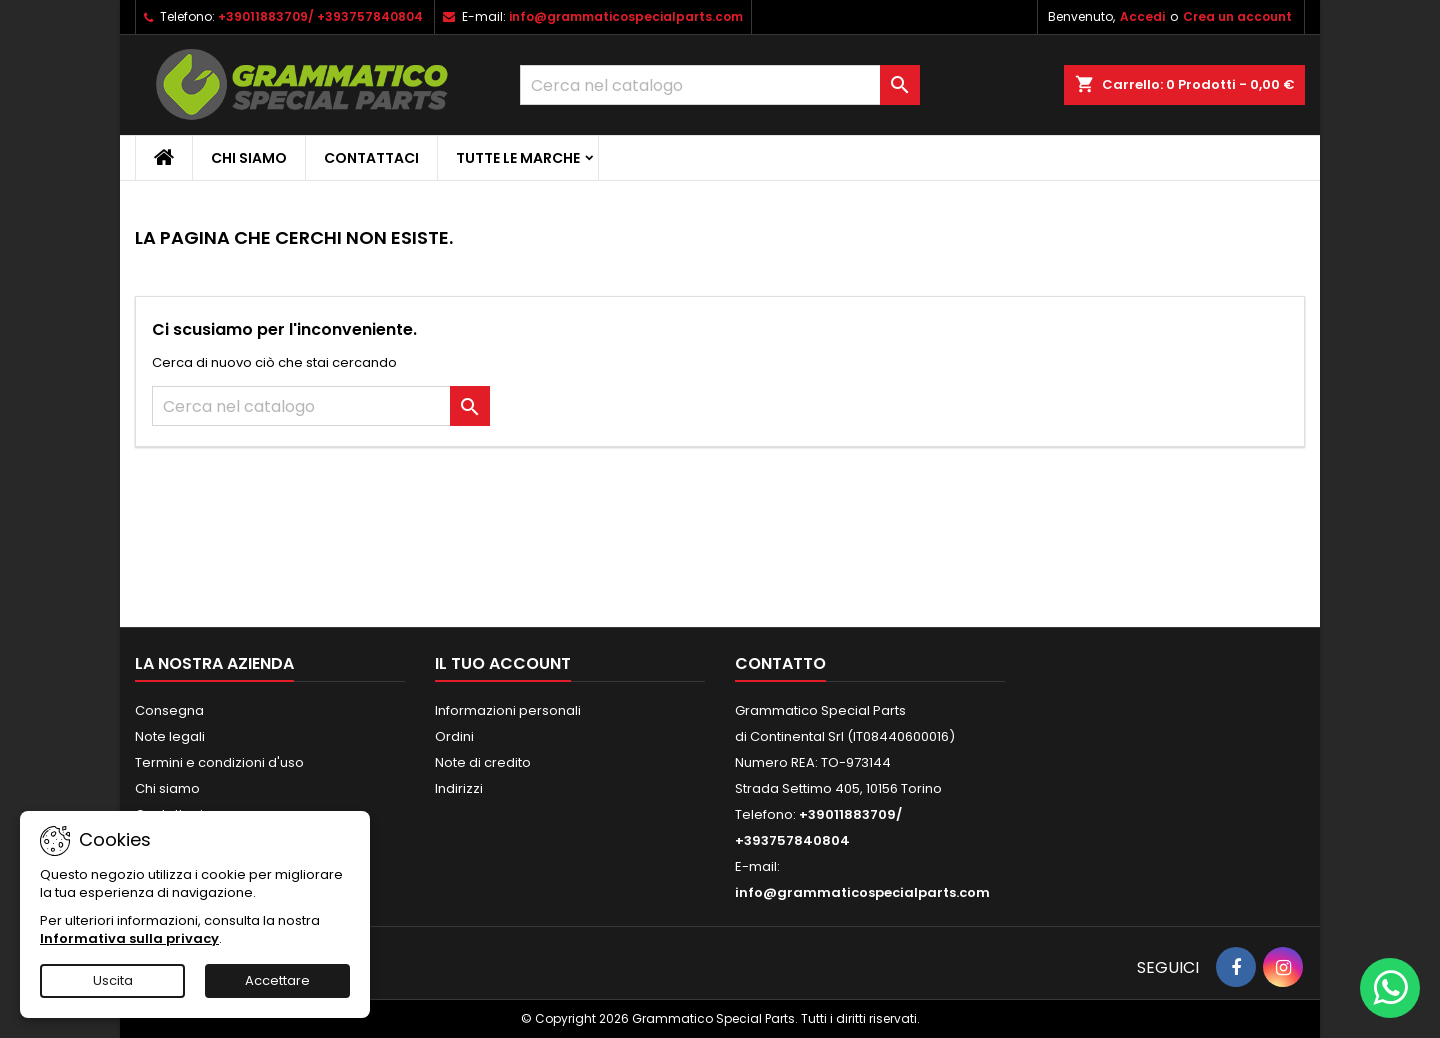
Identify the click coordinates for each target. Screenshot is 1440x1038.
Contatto (780, 663)
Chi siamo (249, 158)
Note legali (170, 736)
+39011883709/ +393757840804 (320, 16)
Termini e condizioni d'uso (219, 762)
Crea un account (1237, 16)
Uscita (113, 980)
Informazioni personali (508, 710)
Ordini (454, 736)
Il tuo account (503, 663)
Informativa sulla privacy (129, 938)
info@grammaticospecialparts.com (626, 16)
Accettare (277, 980)
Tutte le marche (518, 158)
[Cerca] (720, 85)
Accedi (1142, 16)
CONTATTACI (371, 158)
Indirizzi (459, 788)
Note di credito (483, 762)
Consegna (169, 710)
